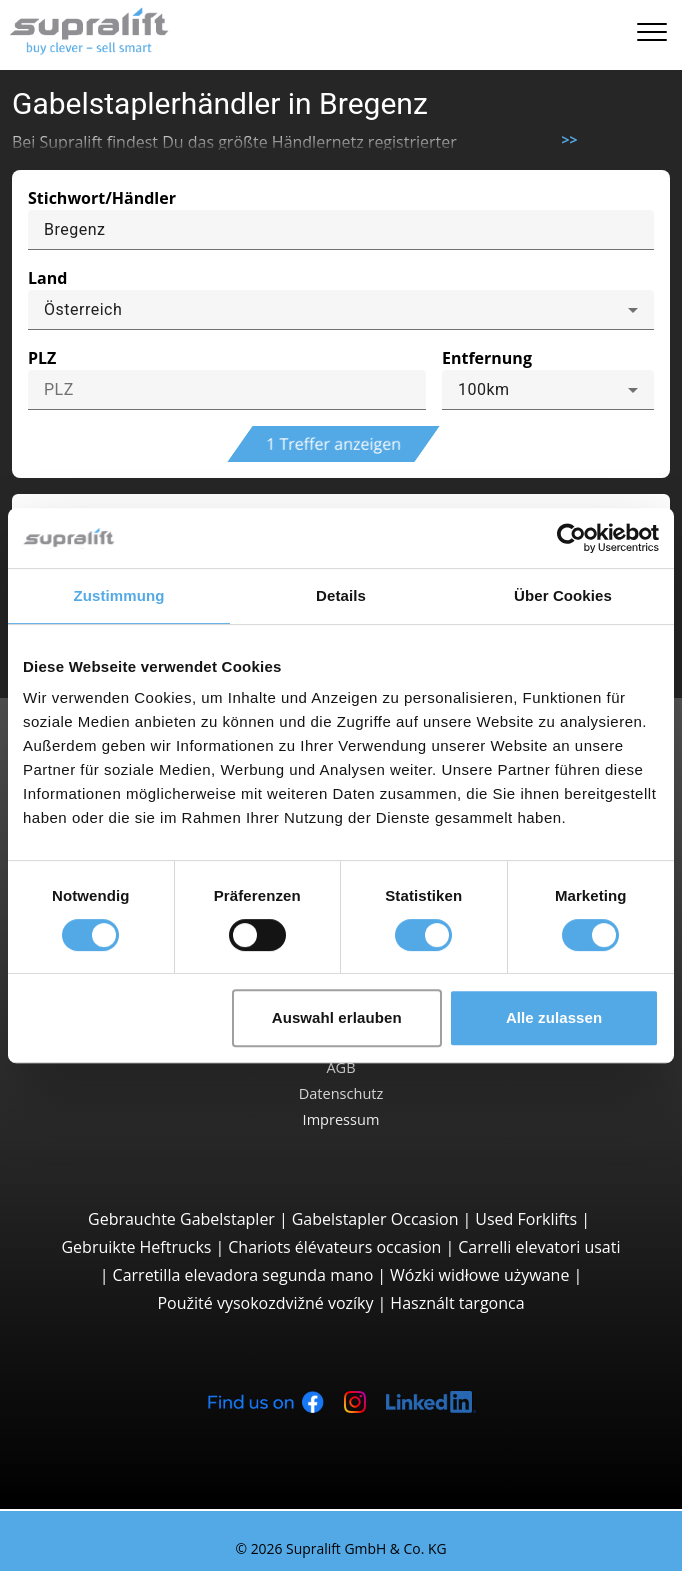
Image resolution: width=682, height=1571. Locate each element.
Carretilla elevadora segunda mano (243, 1275)
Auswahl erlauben (337, 1017)
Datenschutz (341, 1093)
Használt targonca (457, 1303)
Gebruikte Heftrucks (136, 1247)
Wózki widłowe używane (479, 1275)
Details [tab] (341, 595)
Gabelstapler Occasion (375, 1219)
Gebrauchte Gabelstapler (181, 1219)
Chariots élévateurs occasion (334, 1247)
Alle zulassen (554, 1017)
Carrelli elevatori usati (539, 1247)
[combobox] (341, 310)
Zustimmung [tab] (119, 595)
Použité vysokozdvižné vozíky (265, 1303)
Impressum (341, 1119)
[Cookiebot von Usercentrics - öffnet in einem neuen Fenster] (571, 538)
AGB (340, 1067)
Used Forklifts (526, 1219)
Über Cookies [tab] (563, 595)
